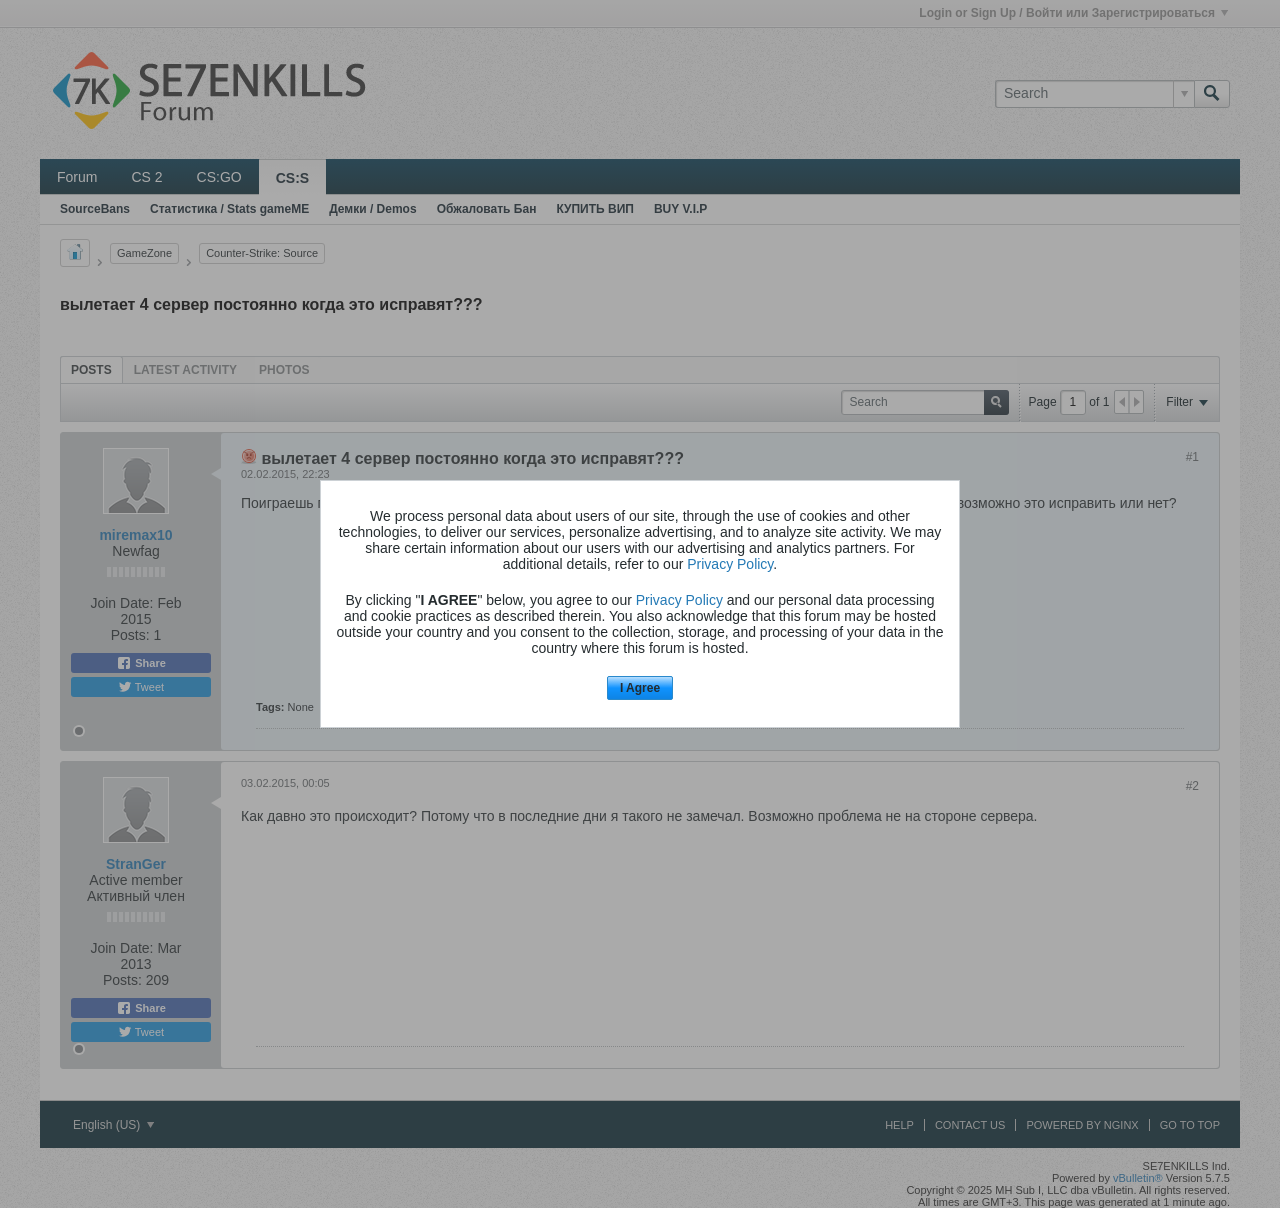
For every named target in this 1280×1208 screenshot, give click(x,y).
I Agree (640, 688)
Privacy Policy (730, 564)
